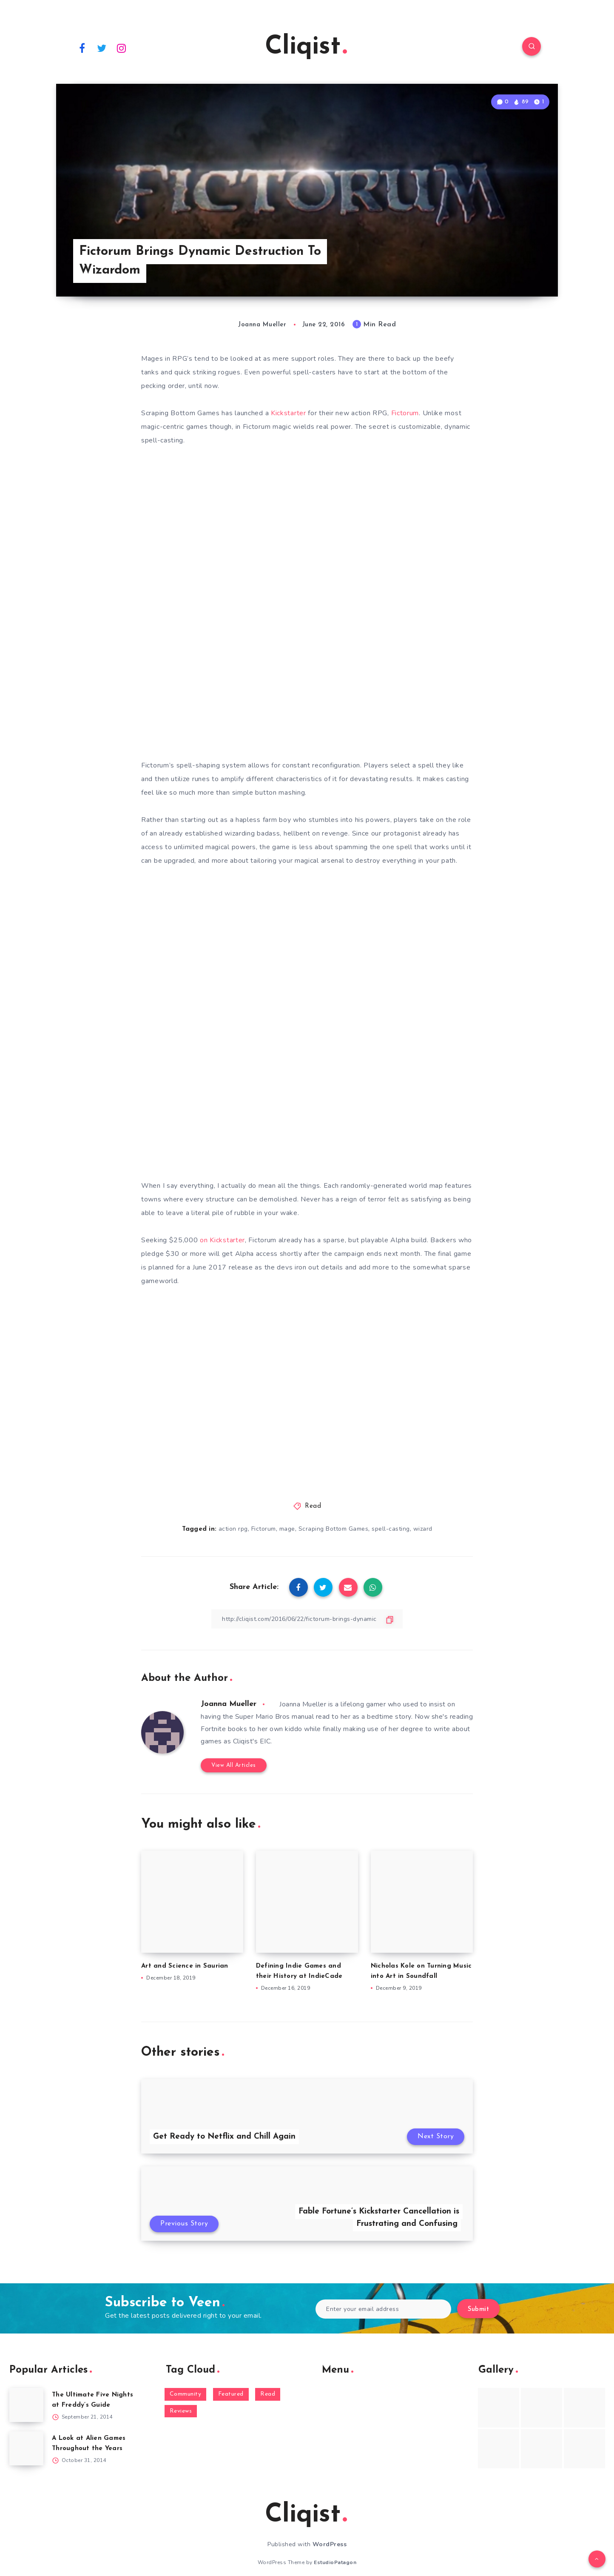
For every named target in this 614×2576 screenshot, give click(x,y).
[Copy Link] (307, 1619)
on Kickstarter (222, 1240)
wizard (422, 1529)
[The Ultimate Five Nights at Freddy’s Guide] (26, 2405)
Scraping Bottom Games (333, 1529)
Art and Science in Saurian (184, 1966)
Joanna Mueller (228, 1704)
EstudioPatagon (335, 2562)
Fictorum (405, 413)
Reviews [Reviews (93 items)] (181, 2411)
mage (287, 1529)
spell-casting (391, 1529)
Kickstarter (288, 413)
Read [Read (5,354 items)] (267, 2394)
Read (313, 1506)
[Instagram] (122, 47)
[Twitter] (102, 47)
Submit (478, 2309)
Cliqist (306, 47)
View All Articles (233, 1765)
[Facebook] (82, 47)
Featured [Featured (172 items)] (231, 2394)
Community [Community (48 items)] (186, 2394)
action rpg (233, 1529)
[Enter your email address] (383, 2309)
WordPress (330, 2544)
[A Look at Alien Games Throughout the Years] (26, 2448)
